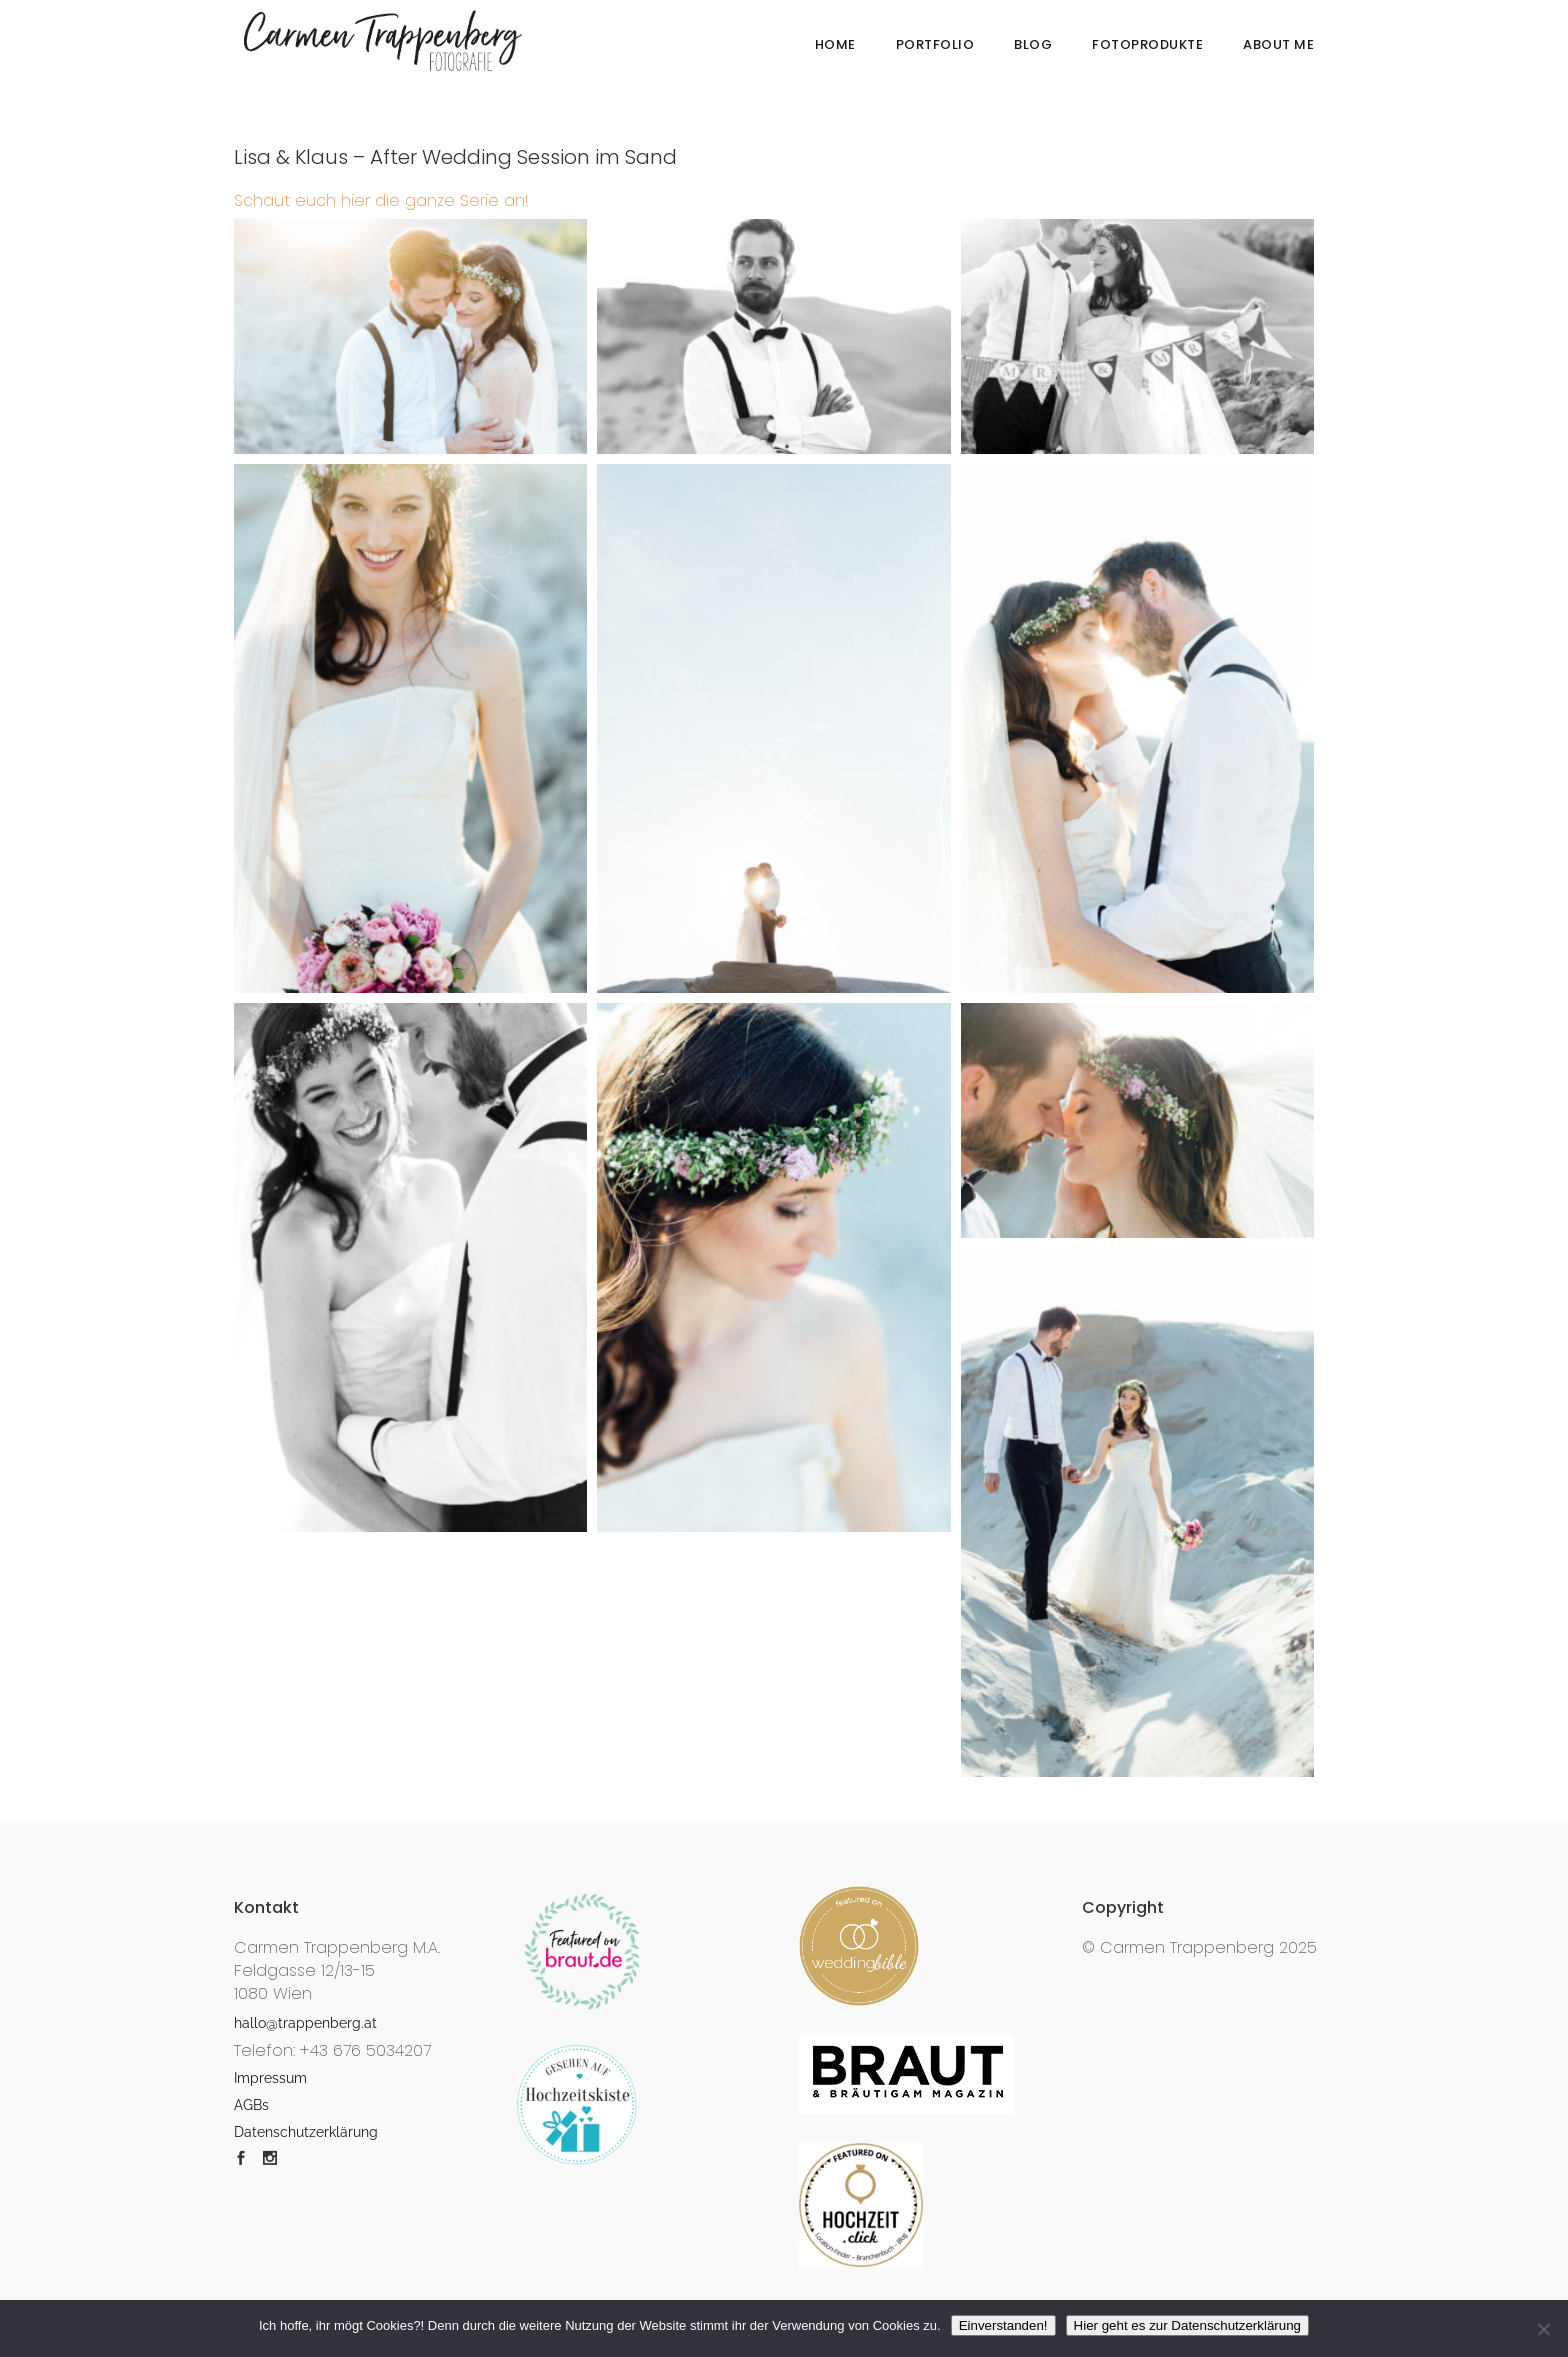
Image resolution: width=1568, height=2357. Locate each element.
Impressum (270, 2078)
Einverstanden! (1003, 2325)
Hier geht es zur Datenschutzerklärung (1187, 2325)
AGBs (251, 2105)
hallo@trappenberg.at (305, 2023)
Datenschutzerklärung (306, 2132)
